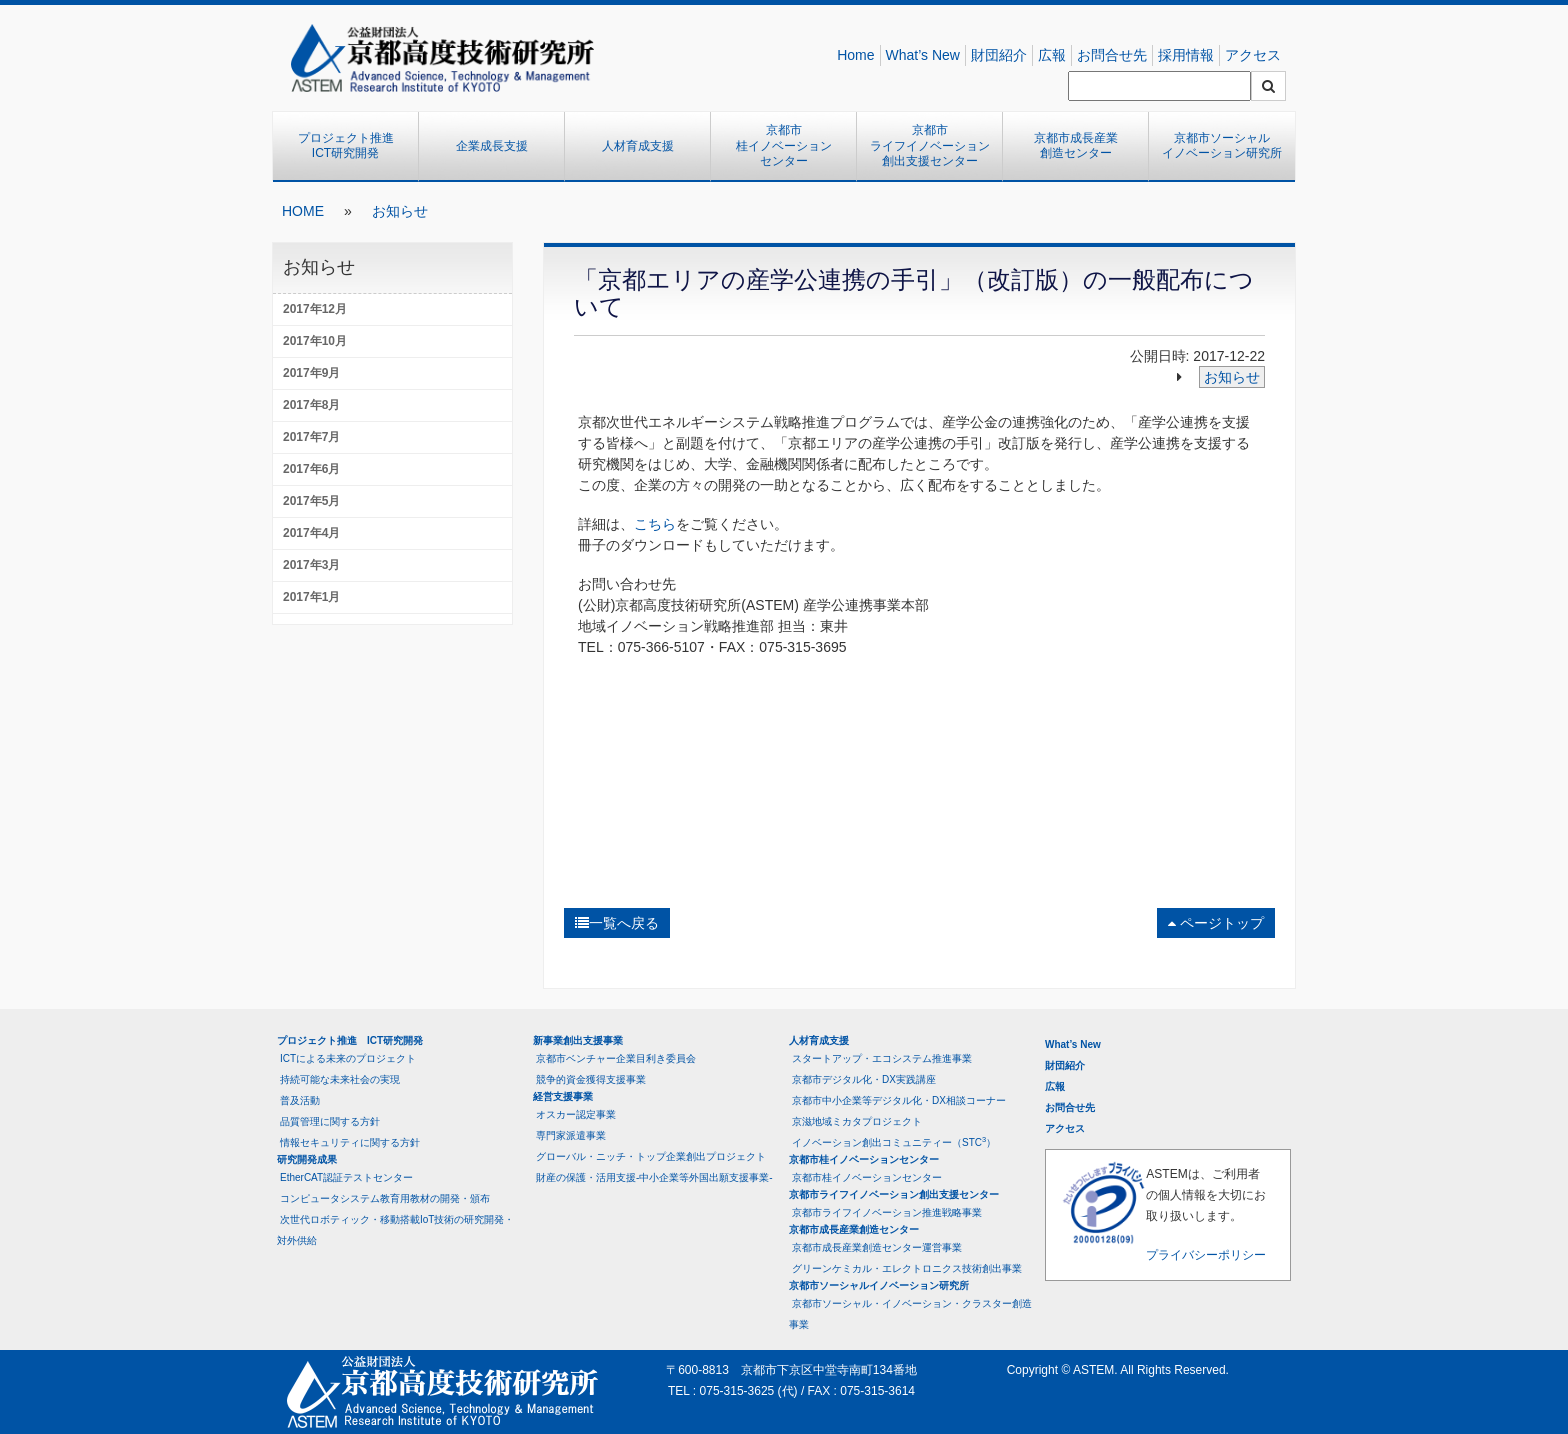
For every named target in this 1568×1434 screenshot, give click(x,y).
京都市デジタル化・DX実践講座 (864, 1079)
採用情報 (1186, 55)
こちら (655, 524)
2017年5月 (311, 501)
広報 (1052, 55)
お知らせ (400, 211)
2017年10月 (315, 341)
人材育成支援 (638, 146)
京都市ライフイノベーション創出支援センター (930, 145)
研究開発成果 (307, 1159)
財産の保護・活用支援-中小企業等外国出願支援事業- (654, 1177)
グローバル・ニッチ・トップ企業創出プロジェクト (651, 1156)
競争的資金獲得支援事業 (591, 1079)
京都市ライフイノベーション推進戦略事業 (887, 1212)
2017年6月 (311, 469)
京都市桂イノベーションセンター (784, 145)
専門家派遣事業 (571, 1135)
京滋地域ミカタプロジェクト (857, 1121)
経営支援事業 (563, 1096)
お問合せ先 (1112, 55)
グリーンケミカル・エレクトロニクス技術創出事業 (907, 1268)
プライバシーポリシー (1206, 1255)
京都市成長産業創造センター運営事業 (877, 1247)
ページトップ (1216, 923)
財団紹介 (999, 55)
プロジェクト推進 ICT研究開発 (352, 146)
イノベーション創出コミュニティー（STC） (894, 1141)
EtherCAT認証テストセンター (346, 1177)
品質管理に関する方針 (330, 1121)
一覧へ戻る (617, 923)
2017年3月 (311, 565)
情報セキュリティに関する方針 (350, 1142)
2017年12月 (315, 309)
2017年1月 (311, 597)
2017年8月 (311, 405)
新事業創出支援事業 (578, 1040)
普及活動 (300, 1100)
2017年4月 (311, 533)
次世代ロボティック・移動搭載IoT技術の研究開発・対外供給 (395, 1230)
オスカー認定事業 (576, 1114)
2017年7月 (311, 437)
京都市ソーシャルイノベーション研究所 (1222, 146)
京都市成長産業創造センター (1076, 146)
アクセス (1253, 55)
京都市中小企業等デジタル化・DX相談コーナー (899, 1100)
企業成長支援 (492, 146)
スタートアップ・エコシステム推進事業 (882, 1058)
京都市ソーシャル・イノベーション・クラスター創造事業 (910, 1314)
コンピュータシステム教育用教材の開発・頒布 (385, 1198)
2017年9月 (311, 373)
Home (855, 55)
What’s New (923, 55)
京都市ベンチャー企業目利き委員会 (616, 1058)
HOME (303, 211)
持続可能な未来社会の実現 (340, 1079)
